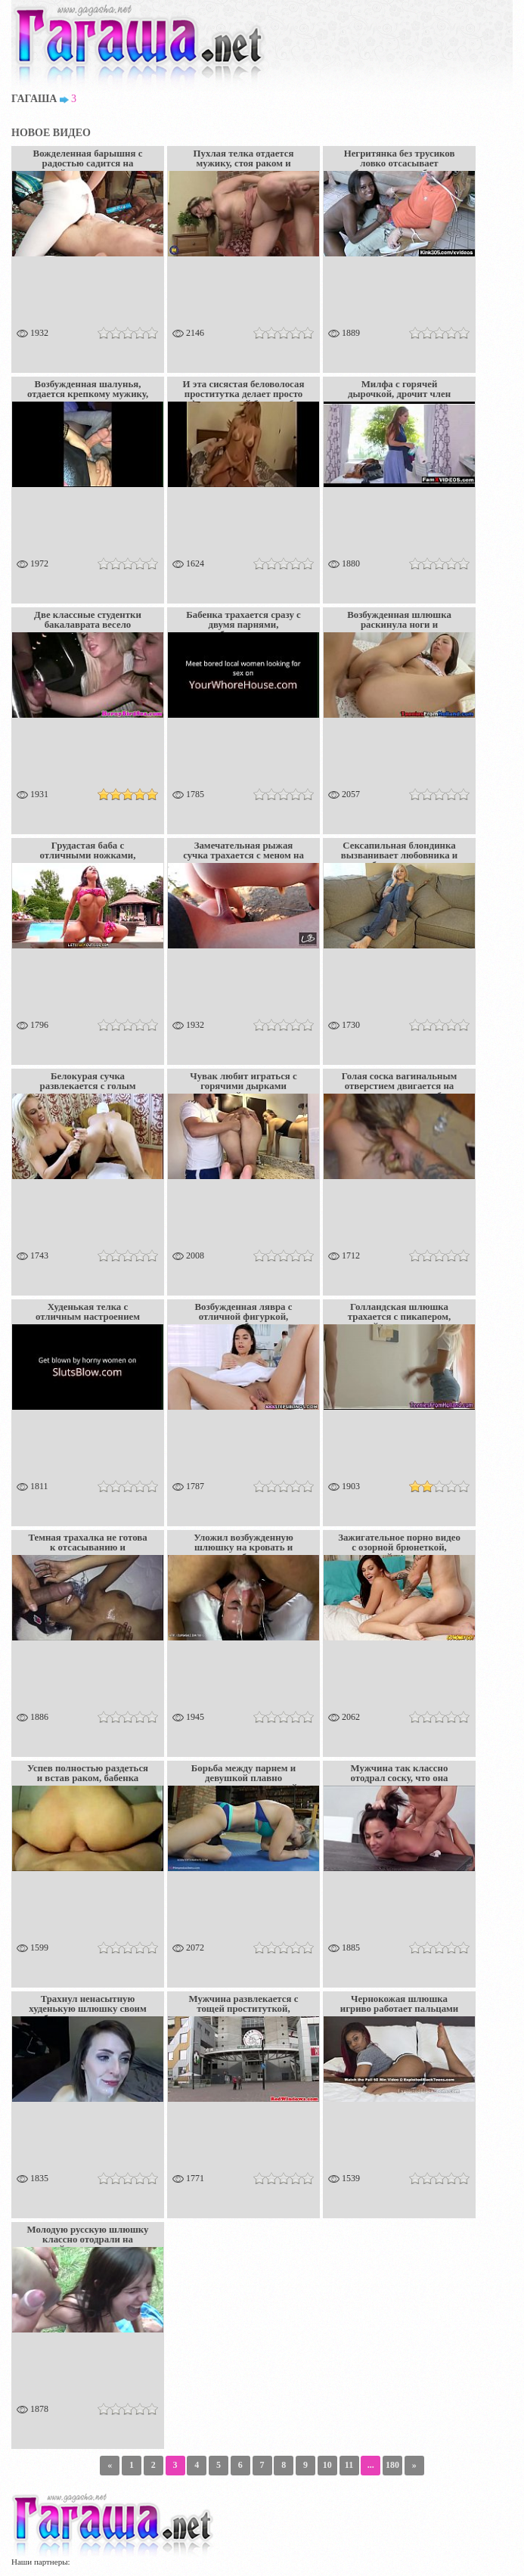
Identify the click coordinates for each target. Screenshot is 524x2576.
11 (349, 2465)
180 (392, 2465)
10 (327, 2465)
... (370, 2465)
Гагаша (34, 98)
